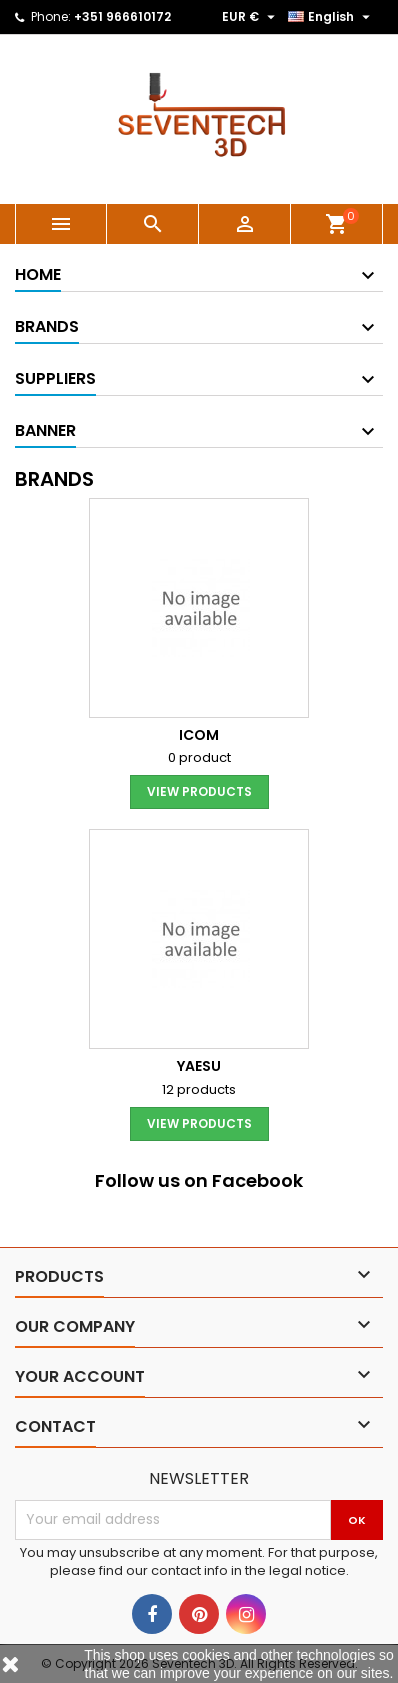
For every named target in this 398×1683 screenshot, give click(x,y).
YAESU (199, 1066)
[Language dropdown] (331, 17)
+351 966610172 (122, 16)
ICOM (199, 735)
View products (199, 791)
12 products (199, 1089)
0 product (199, 757)
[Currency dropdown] (251, 17)
